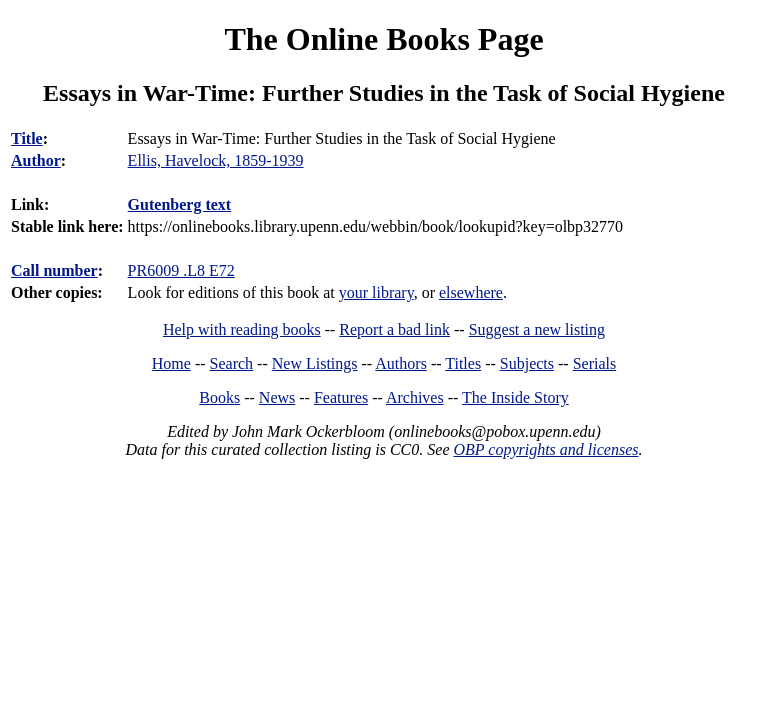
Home (171, 363)
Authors (401, 363)
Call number (54, 270)
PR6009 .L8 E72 (181, 270)
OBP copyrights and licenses (545, 449)
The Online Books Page (383, 39)
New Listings (315, 363)
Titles (463, 363)
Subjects (527, 363)
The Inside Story (515, 397)
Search (232, 363)
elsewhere (471, 292)
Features (341, 397)
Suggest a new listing (537, 329)
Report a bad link (394, 329)
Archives (415, 397)
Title (27, 138)
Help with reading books (242, 329)
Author (36, 160)
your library (376, 292)
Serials (595, 363)
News (277, 397)
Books (219, 397)
